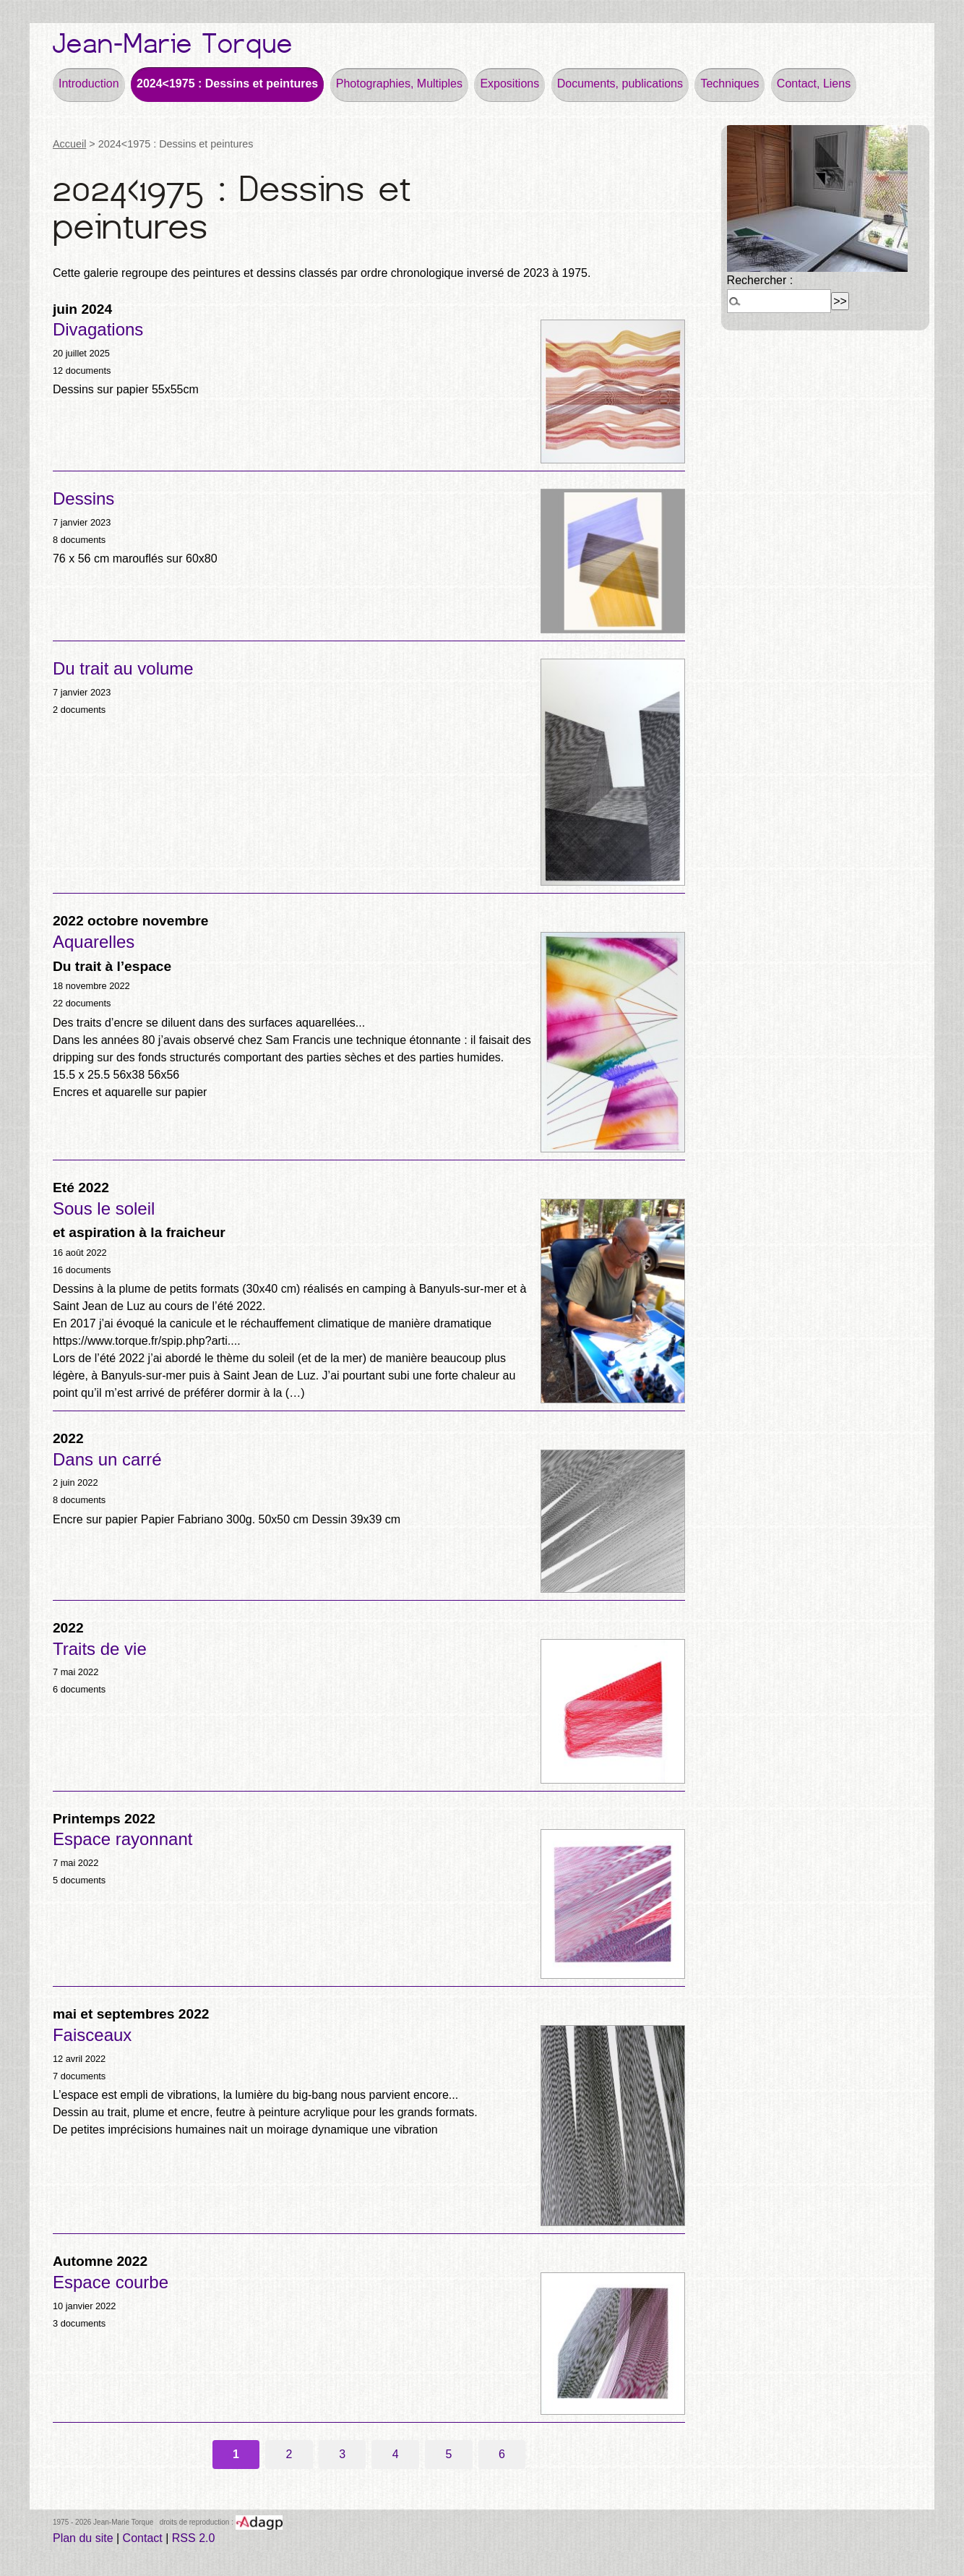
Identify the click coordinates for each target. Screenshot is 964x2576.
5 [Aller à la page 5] (448, 2454)
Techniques (729, 83)
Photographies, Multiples (399, 83)
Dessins (83, 498)
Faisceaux (92, 2035)
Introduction (89, 83)
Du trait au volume (123, 668)
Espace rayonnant (122, 1839)
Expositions (509, 83)
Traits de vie (100, 1649)
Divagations (98, 329)
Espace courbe (110, 2282)
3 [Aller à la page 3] (342, 2454)
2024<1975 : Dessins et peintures (227, 83)
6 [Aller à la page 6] (502, 2454)
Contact (143, 2538)
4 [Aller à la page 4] (395, 2454)
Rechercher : (760, 280)
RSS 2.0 (193, 2538)
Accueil (69, 144)
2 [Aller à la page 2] (289, 2454)
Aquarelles (93, 941)
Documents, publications (620, 83)
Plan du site (83, 2538)
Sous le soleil (104, 1208)
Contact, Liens (814, 83)
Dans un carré (107, 1459)
